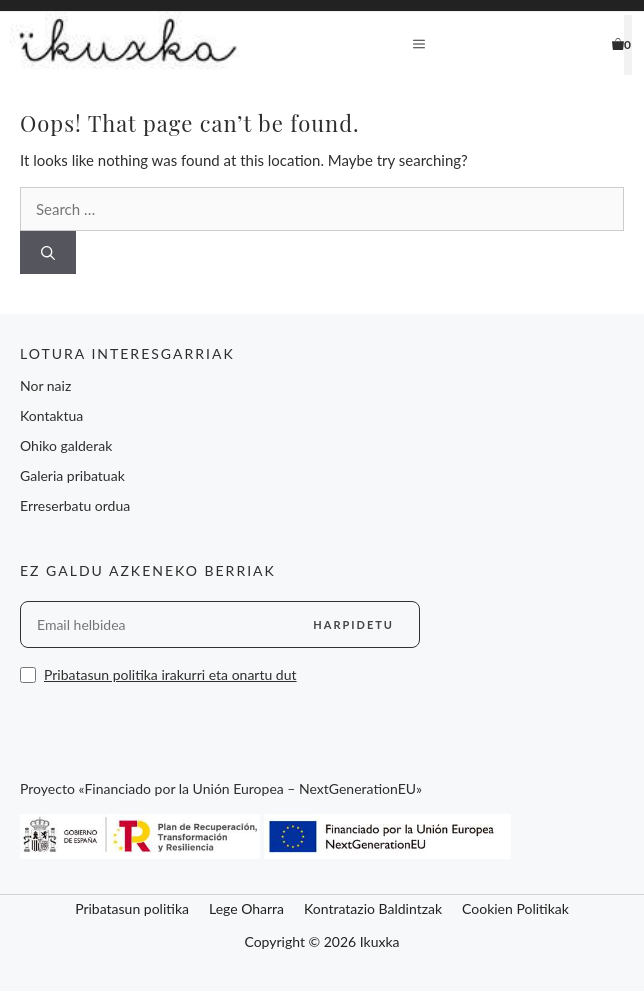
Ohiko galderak (66, 445)
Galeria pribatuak (72, 475)
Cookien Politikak (515, 908)
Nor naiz (45, 385)
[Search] (48, 252)
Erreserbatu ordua (75, 505)
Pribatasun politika (132, 908)
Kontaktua (51, 415)
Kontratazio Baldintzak (373, 908)
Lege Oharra (246, 908)
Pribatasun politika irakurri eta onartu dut (170, 674)
